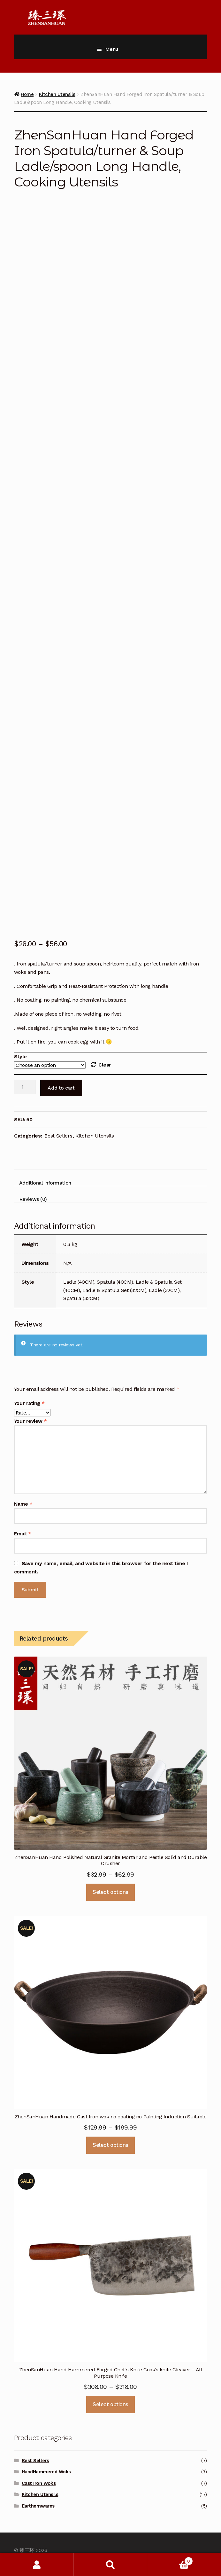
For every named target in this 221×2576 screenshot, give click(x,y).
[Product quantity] (25, 1087)
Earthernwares (38, 2506)
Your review (30, 1421)
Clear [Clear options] (104, 1065)
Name (23, 1504)
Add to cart (61, 1088)
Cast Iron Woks (39, 2483)
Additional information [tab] (45, 1183)
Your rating (29, 1403)
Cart (170, 2559)
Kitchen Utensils (94, 1136)
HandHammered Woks (46, 2472)
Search (111, 2564)
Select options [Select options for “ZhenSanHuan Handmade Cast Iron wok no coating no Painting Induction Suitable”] (110, 2145)
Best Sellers (58, 1136)
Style (20, 1056)
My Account (37, 2564)
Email (22, 1534)
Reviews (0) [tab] (33, 1199)
